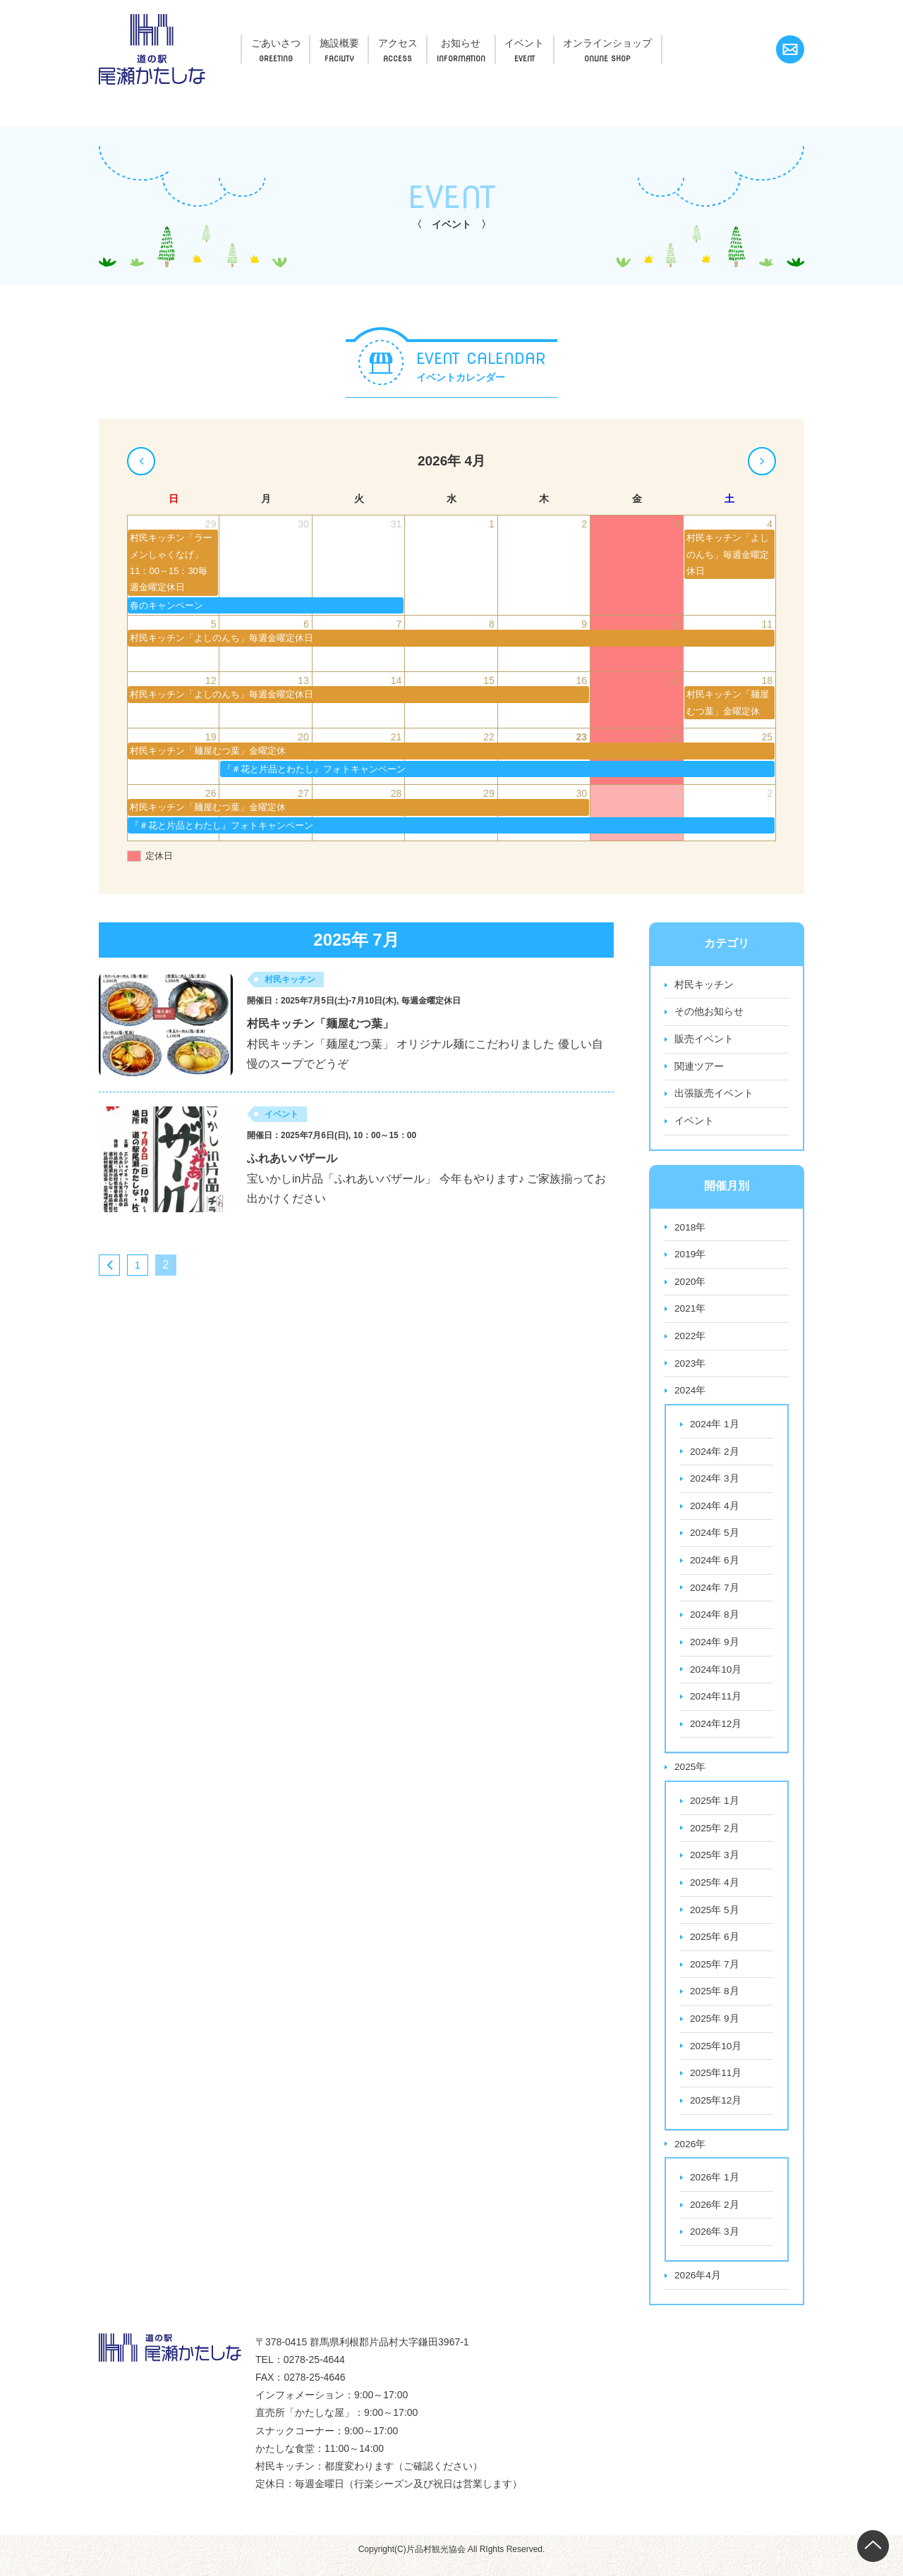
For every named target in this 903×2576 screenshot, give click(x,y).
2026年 (690, 2154)
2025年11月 (716, 2083)
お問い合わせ (790, 49)
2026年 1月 (715, 2188)
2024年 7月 (715, 1593)
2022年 (690, 1339)
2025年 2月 (715, 1835)
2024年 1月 (715, 1428)
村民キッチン (704, 985)
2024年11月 (716, 1703)
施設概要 (360, 41)
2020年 (690, 1284)
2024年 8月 (715, 1620)
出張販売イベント (713, 1095)
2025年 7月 (715, 1973)
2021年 (690, 1311)
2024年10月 (716, 1675)
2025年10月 (716, 2055)
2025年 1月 (715, 1808)
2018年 (690, 1229)
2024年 (690, 1394)
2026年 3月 (715, 2243)
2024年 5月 (715, 1538)
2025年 (690, 1774)
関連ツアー (699, 1067)
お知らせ (507, 41)
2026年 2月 (715, 2215)
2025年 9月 (715, 2028)
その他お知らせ (709, 1012)
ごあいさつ (282, 41)
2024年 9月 (715, 1648)
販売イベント (704, 1040)
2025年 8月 (715, 2000)
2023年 (690, 1366)
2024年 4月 (715, 1510)
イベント (582, 41)
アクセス (432, 41)
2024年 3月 (715, 1483)
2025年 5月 (715, 1918)
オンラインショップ (680, 41)
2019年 (690, 1256)
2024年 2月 (715, 1455)
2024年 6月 (715, 1565)
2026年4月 (698, 2287)
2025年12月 (716, 2110)
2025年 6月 (715, 1945)
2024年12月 (716, 1730)
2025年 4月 (715, 1890)
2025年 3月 (715, 1863)
